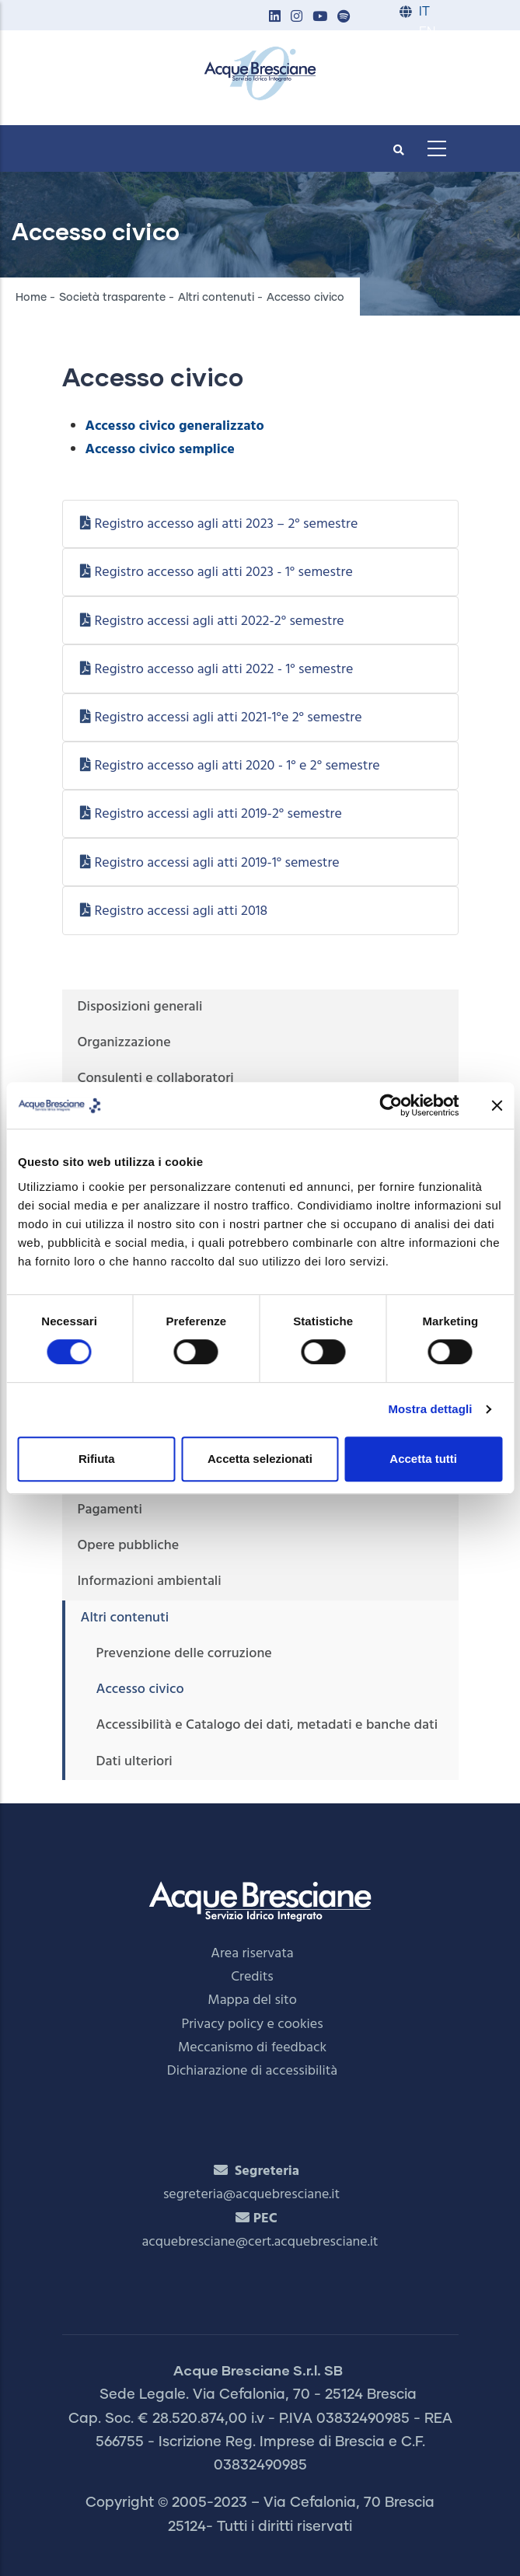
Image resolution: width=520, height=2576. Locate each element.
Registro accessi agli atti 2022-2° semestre (219, 621)
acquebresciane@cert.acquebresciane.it (260, 2242)
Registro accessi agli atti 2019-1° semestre (216, 863)
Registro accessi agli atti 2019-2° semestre (217, 814)
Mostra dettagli (430, 1408)
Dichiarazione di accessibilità (252, 2071)
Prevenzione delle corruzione (184, 1653)
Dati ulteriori (134, 1761)
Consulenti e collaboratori (156, 1078)
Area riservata (252, 1953)
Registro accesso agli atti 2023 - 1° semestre (223, 572)
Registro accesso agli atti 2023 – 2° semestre (226, 524)
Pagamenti (110, 1510)
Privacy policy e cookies (252, 2024)
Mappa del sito (252, 2000)
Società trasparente (112, 297)
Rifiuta (97, 1458)
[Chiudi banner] (496, 1105)
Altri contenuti (216, 297)
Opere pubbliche (129, 1545)
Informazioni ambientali (150, 1581)
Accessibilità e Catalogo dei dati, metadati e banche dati (267, 1725)
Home (31, 297)
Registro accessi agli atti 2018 (180, 911)
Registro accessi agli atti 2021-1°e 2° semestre (227, 718)
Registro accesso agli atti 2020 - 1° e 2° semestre (236, 766)
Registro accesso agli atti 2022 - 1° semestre (223, 669)
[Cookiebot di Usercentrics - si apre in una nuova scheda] (391, 1105)
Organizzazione (124, 1042)
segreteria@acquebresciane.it (251, 2194)
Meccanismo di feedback (252, 2048)
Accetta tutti (423, 1458)
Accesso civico (140, 1689)
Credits (252, 1977)
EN (427, 32)
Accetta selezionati (260, 1458)
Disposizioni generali (140, 1007)
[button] (275, 17)
